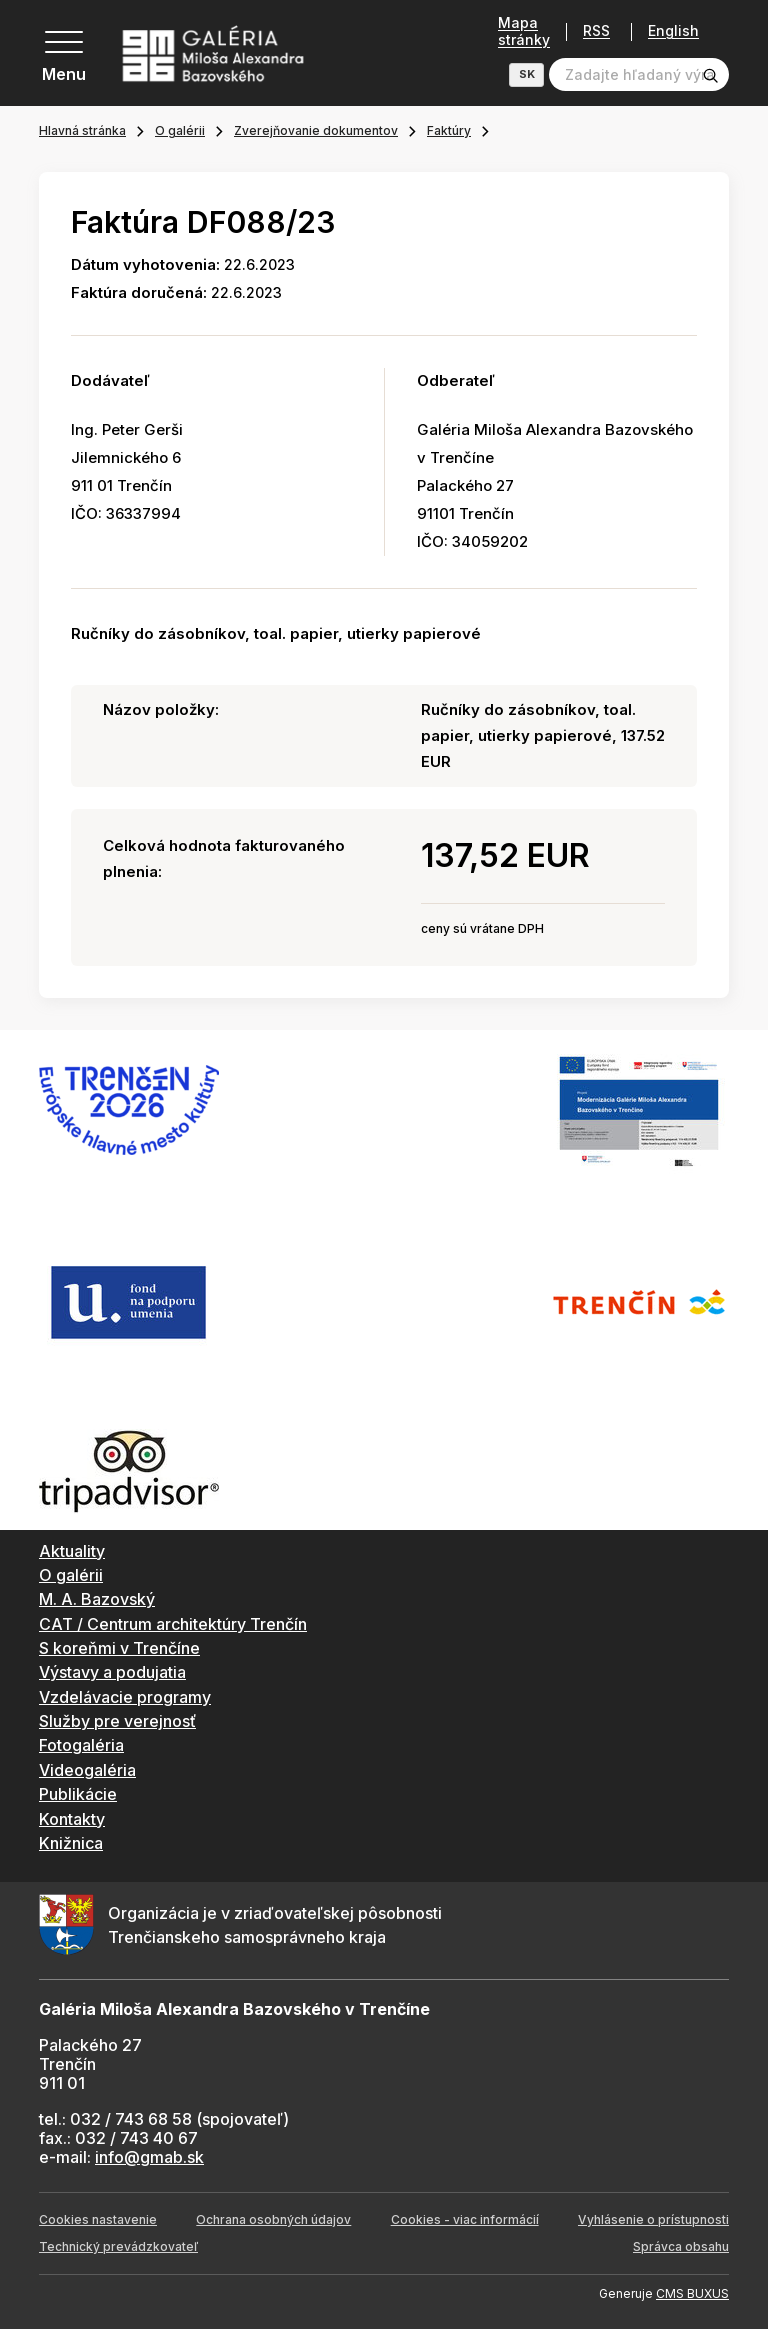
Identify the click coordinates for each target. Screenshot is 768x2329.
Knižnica (71, 1843)
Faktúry (449, 130)
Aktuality (72, 1551)
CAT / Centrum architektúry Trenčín (173, 1624)
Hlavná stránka (82, 130)
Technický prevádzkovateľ (118, 2246)
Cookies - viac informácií (465, 2219)
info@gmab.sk (149, 2157)
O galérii (180, 130)
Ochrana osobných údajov (273, 2219)
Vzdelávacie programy (125, 1697)
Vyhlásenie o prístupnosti (653, 2219)
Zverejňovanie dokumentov (316, 130)
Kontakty (72, 1819)
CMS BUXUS (692, 2293)
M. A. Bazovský (97, 1599)
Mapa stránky (524, 31)
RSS (596, 31)
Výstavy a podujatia (112, 1672)
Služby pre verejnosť (117, 1721)
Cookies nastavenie (98, 2219)
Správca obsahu (681, 2246)
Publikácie (78, 1794)
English (673, 31)
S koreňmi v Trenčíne (119, 1648)
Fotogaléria (81, 1745)
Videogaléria (87, 1770)
